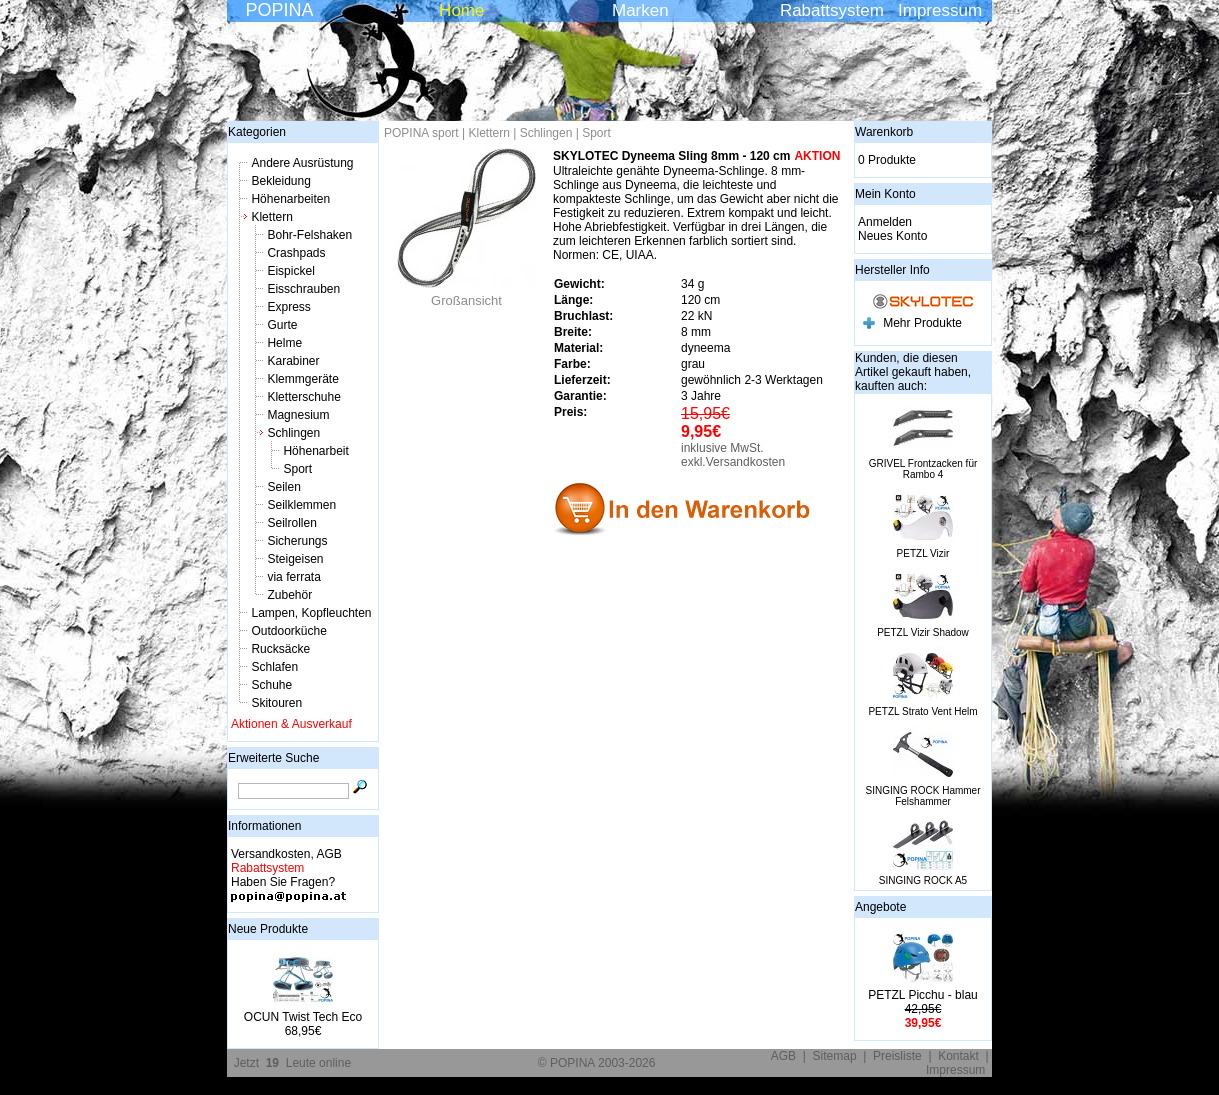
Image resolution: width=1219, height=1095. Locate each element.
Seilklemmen (301, 505)
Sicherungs (297, 541)
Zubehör (289, 595)
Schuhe (271, 685)
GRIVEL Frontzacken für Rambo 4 (923, 469)
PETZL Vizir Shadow (923, 632)
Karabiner (293, 361)
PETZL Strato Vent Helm (922, 711)
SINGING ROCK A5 (923, 880)
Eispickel (290, 271)
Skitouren (276, 703)
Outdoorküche (288, 631)
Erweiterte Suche (273, 758)
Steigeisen (295, 559)
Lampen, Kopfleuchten (311, 613)
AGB (783, 1056)
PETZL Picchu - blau (923, 995)
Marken (640, 10)
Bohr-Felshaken (309, 235)
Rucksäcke (280, 649)
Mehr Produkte (922, 323)
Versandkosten (745, 462)
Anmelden (885, 222)
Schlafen (274, 667)
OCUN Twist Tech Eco (303, 1017)
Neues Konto (892, 236)
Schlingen (293, 433)
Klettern (271, 217)
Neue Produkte (268, 929)
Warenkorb (884, 132)
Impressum (940, 10)
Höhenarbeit (315, 451)
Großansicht (467, 294)
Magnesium (298, 415)
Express (288, 307)
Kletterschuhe (303, 397)
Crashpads (296, 253)
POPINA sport (421, 133)
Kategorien (257, 132)
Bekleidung (280, 181)
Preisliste (897, 1056)
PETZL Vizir (923, 553)
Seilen (283, 487)
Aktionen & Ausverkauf (291, 724)
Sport (297, 469)
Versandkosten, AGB (286, 854)
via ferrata (293, 577)
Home (461, 10)
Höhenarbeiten (290, 199)
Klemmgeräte (302, 379)
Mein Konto (885, 194)
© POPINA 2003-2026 (597, 1063)
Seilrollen (291, 523)
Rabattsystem (832, 10)
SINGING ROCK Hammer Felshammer (922, 796)
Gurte (282, 325)
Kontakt (958, 1056)
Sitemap (835, 1056)
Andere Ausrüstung (302, 163)
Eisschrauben (303, 289)
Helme (284, 343)
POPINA (279, 10)
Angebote (880, 907)
